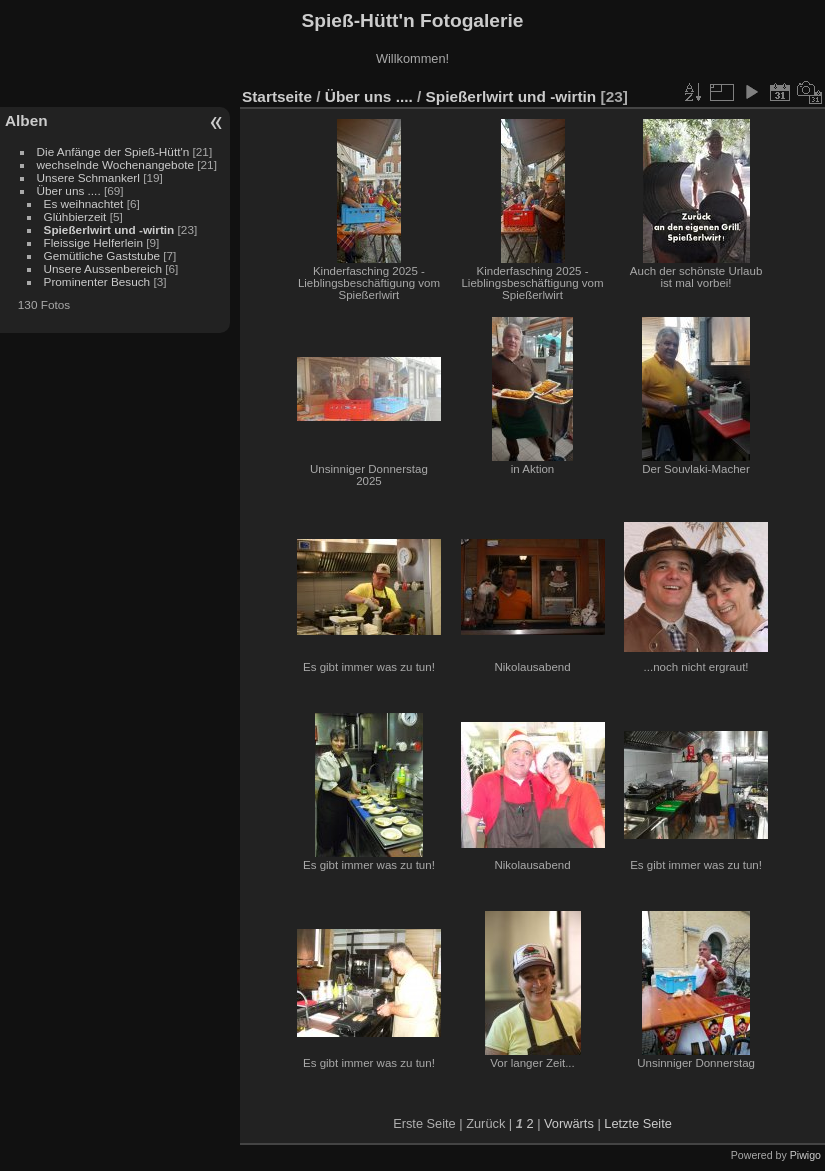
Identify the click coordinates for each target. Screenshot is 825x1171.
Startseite (277, 96)
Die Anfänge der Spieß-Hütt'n (113, 151)
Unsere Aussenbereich (103, 268)
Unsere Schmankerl (88, 177)
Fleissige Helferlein (93, 242)
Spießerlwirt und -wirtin (109, 229)
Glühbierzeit (75, 216)
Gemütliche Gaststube (102, 255)
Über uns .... (69, 190)
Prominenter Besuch (97, 281)
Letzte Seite (638, 1123)
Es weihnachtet (84, 203)
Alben (26, 120)
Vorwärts (569, 1123)
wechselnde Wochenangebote (115, 164)
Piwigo (805, 1155)
